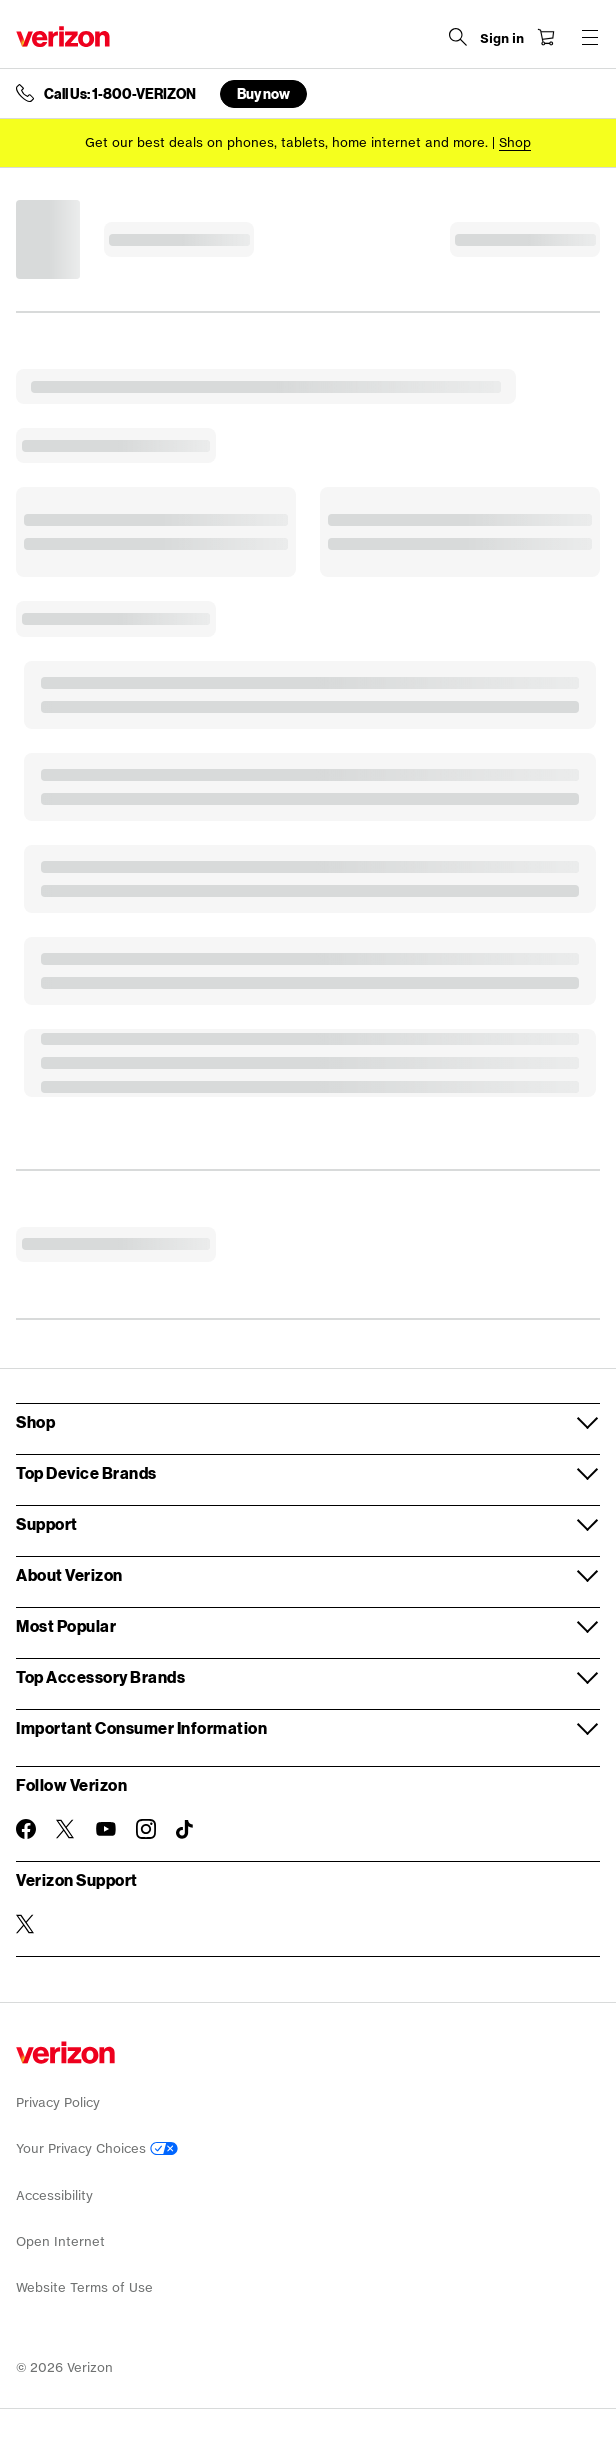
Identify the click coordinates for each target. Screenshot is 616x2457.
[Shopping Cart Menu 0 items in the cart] (546, 37)
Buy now (263, 93)
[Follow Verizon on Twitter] (66, 1829)
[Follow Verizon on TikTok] (186, 1830)
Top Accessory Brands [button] (100, 1676)
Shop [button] (35, 1421)
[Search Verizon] (458, 37)
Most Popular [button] (66, 1625)
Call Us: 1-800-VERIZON (120, 94)
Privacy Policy (58, 2102)
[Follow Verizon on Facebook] (26, 1829)
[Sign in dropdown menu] (502, 39)
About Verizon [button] (69, 1574)
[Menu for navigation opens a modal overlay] (590, 37)
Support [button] (47, 1523)
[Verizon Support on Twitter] (26, 1924)
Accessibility (54, 2195)
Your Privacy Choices (97, 2148)
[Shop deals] (515, 142)
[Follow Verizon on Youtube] (106, 1829)
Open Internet (60, 2241)
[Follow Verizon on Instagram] (146, 1829)
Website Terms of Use (84, 2287)
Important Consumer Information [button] (141, 1727)
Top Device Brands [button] (86, 1472)
